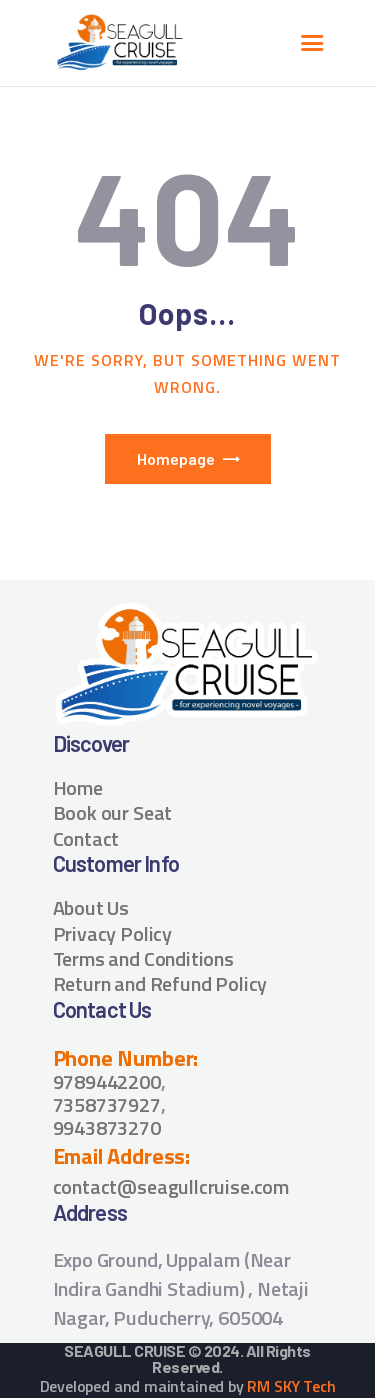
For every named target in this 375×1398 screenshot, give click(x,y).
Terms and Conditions (143, 958)
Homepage (176, 458)
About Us (91, 907)
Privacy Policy (112, 933)
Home (78, 787)
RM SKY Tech (291, 1386)
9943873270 (107, 1127)
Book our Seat (113, 812)
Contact (86, 838)
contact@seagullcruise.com (171, 1186)
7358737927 (107, 1104)
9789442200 (107, 1081)
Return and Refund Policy (160, 983)
